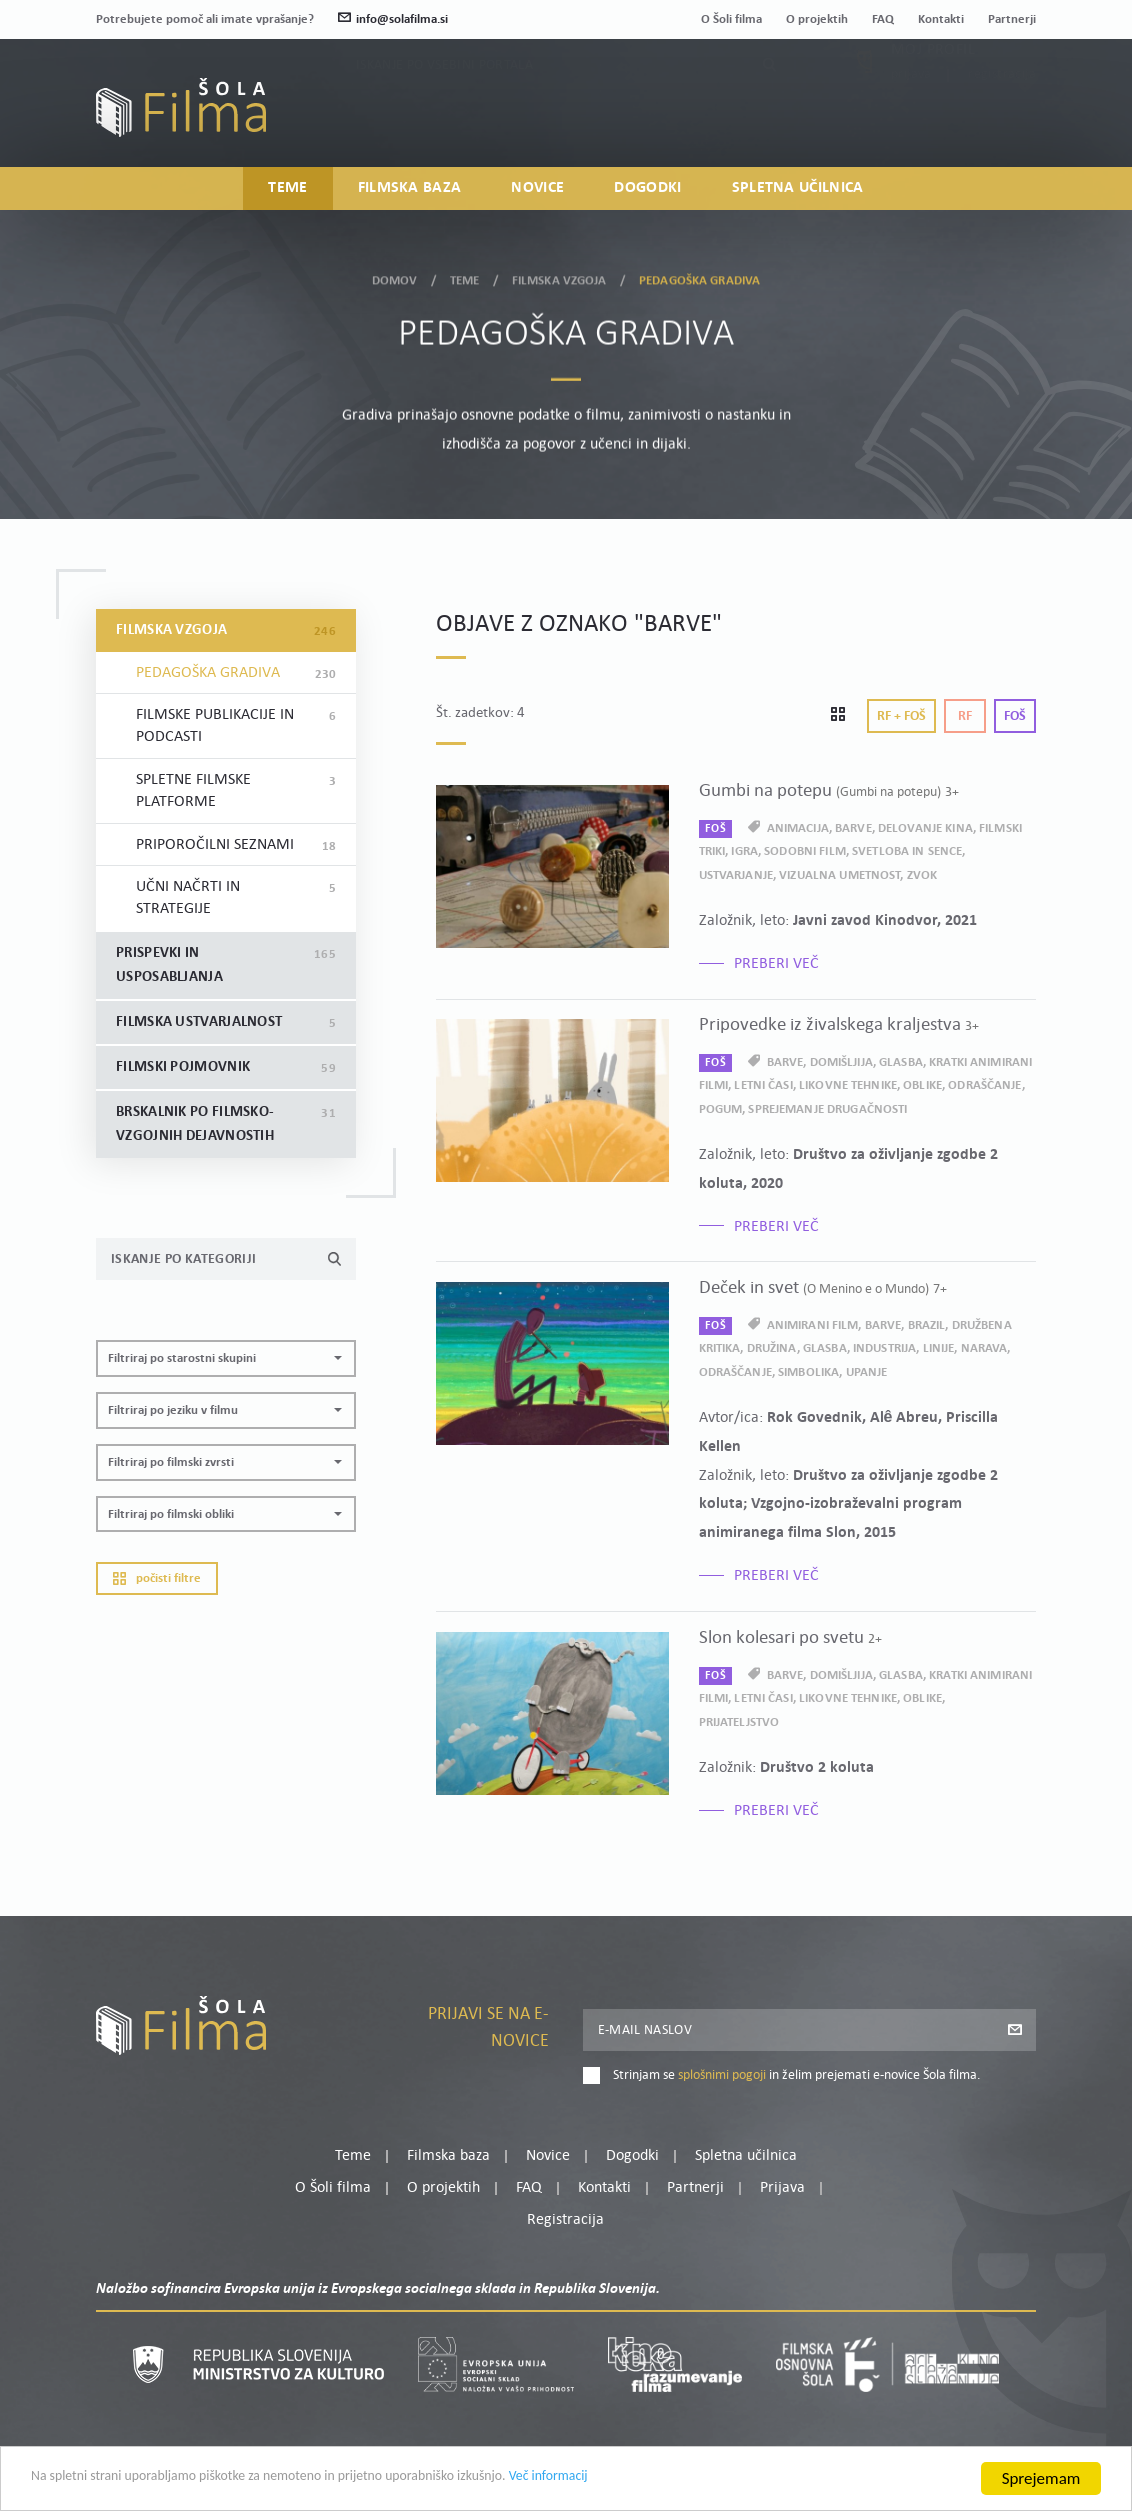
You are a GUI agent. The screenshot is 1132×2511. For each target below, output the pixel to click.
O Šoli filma (731, 19)
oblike (922, 1085)
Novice (537, 189)
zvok (922, 875)
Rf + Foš (901, 716)
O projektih (817, 19)
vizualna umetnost (839, 875)
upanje (867, 1372)
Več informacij (671, 2480)
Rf (965, 716)
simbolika (808, 1372)
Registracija (1002, 122)
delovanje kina (925, 828)
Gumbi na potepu (829, 791)
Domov (395, 278)
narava (984, 1348)
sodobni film (805, 851)
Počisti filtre (157, 1578)
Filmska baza (410, 189)
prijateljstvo (739, 1722)
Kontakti (941, 19)
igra (744, 851)
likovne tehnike (848, 1085)
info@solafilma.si (393, 19)
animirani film (813, 1325)
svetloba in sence (907, 851)
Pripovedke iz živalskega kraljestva (839, 1025)
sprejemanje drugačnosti (827, 1109)
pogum (721, 1109)
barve (853, 828)
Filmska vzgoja (559, 278)
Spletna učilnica (798, 189)
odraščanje (984, 1085)
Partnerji (1012, 19)
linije (939, 1348)
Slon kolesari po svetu (790, 1638)
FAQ (883, 19)
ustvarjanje (736, 875)
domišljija (841, 1062)
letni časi (763, 1085)
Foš (1015, 716)
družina (772, 1348)
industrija (884, 1348)
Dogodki (647, 189)
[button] (226, 1358)
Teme (287, 189)
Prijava (911, 122)
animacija (798, 828)
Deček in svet (823, 1288)
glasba (901, 1062)
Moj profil (933, 98)
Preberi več (776, 964)
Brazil (927, 1325)
